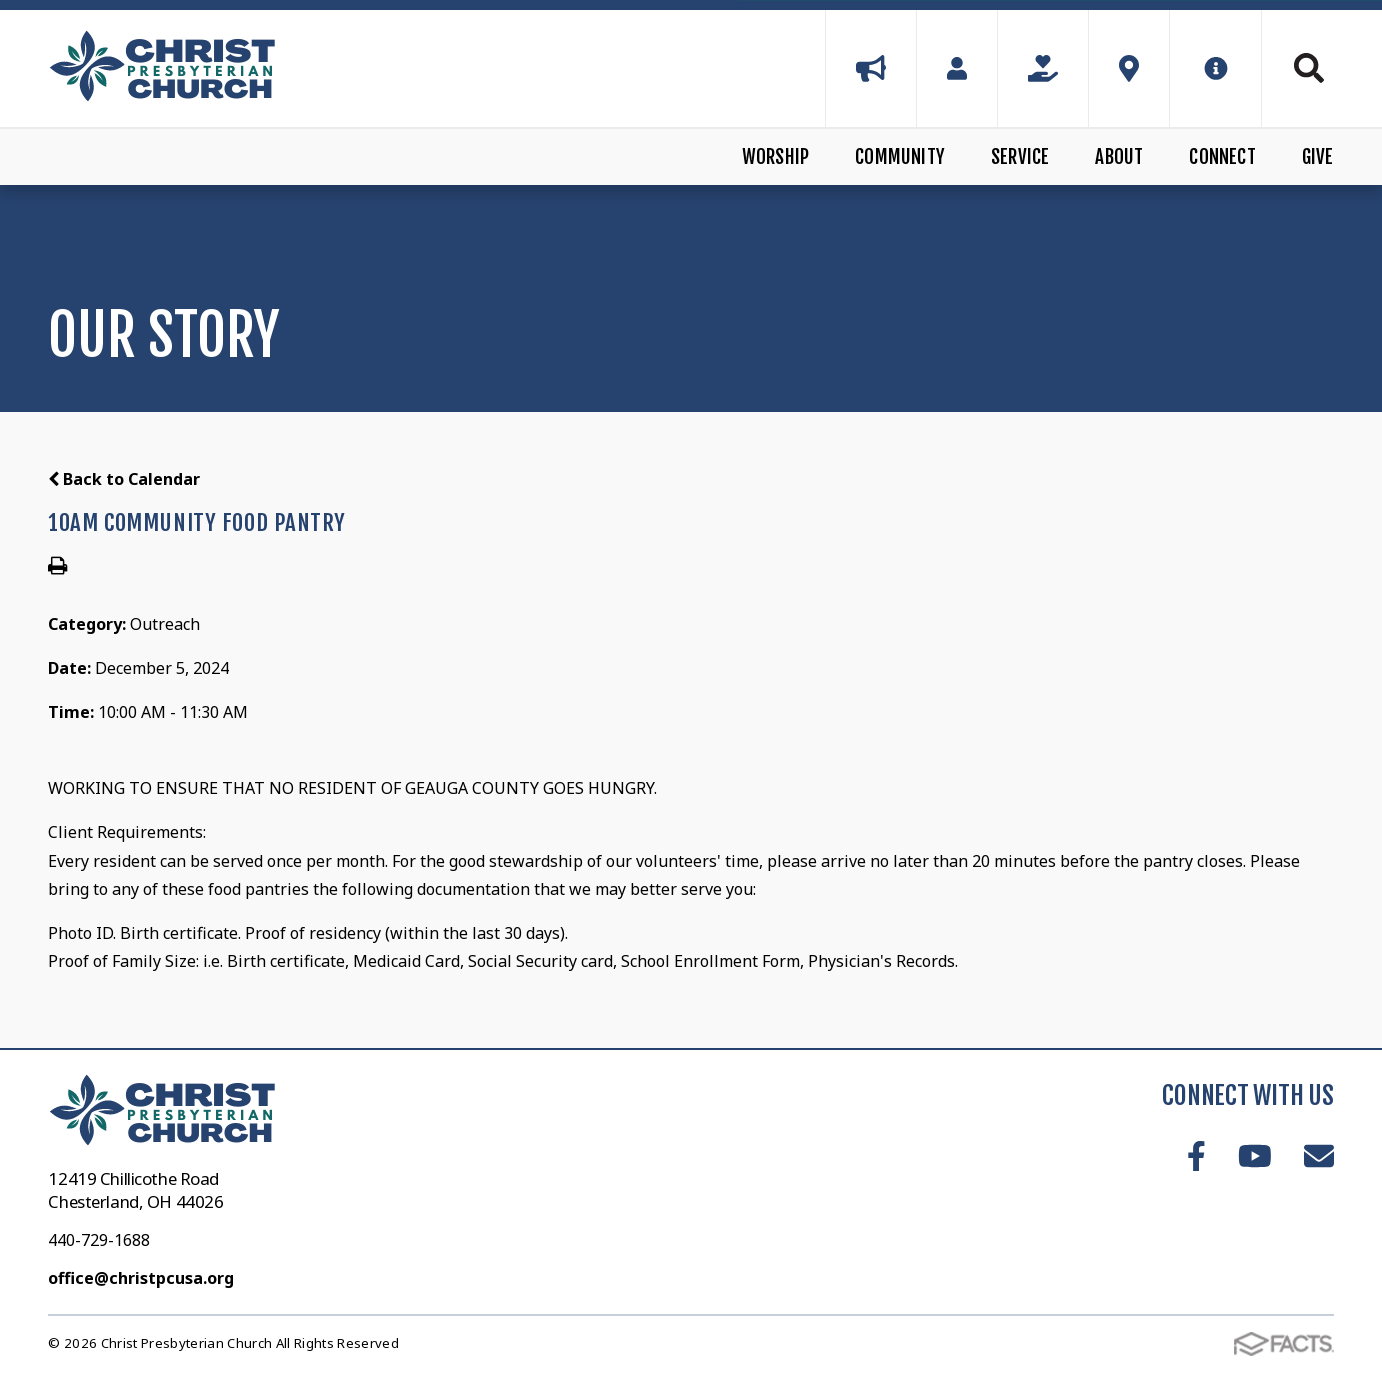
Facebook (1196, 1156)
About (1119, 157)
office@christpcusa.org (141, 1278)
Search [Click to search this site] (1309, 68)
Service (1020, 157)
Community (900, 157)
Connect (1222, 157)
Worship (775, 157)
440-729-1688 (99, 1240)
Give (1318, 157)
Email (1319, 1156)
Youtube (1255, 1156)
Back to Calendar (124, 479)
